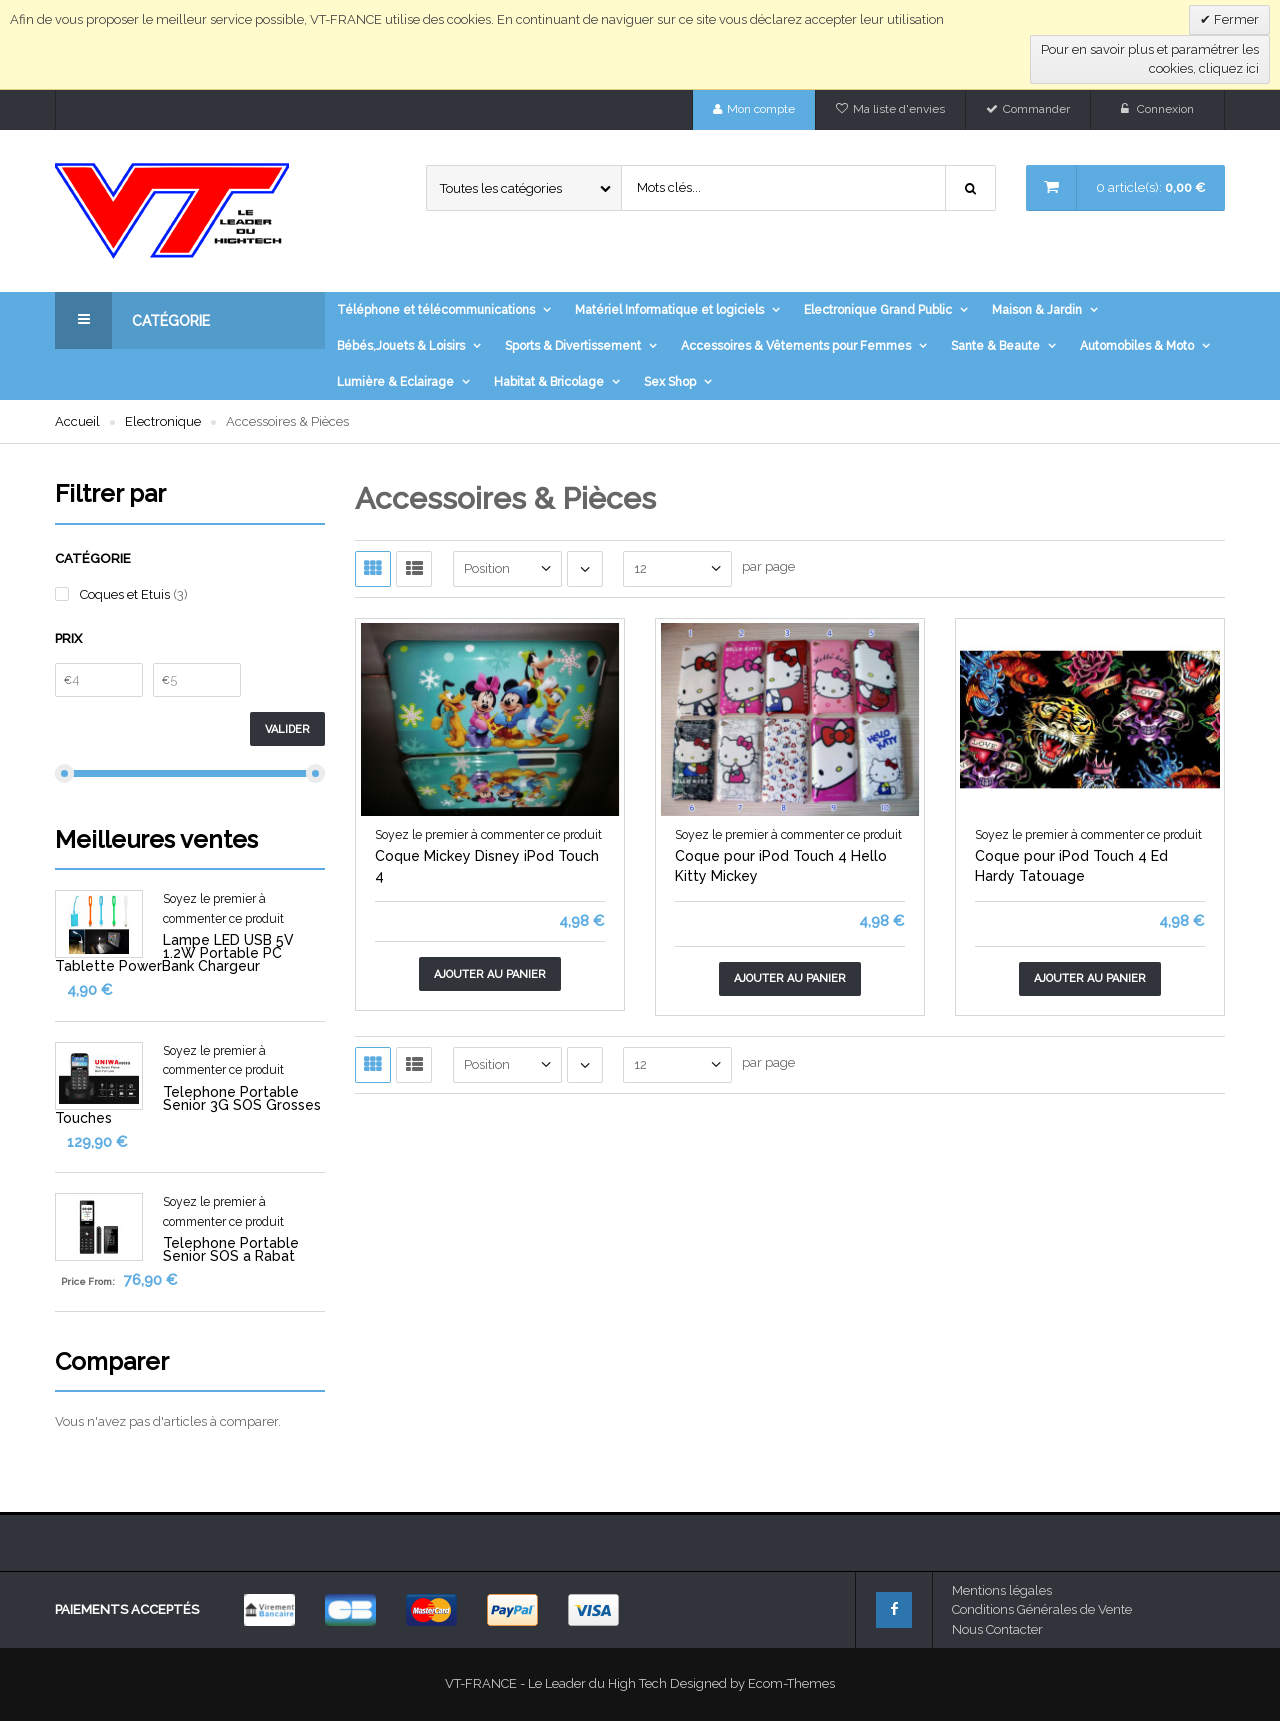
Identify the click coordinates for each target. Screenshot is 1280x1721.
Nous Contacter (997, 1629)
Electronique (163, 421)
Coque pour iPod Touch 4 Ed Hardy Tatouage (1071, 866)
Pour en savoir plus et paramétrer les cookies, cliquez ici (1150, 59)
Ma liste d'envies (899, 109)
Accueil (77, 421)
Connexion (1165, 109)
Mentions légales (1002, 1590)
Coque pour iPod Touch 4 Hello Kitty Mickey (781, 866)
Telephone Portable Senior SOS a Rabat (231, 1249)
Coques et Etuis (126, 594)
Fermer (1235, 19)
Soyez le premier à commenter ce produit (488, 835)
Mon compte (761, 109)
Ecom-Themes (791, 1683)
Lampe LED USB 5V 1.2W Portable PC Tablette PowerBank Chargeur (174, 953)
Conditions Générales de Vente (1042, 1609)
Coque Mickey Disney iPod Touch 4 (487, 866)
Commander (1036, 109)
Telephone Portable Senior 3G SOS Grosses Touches (188, 1105)
